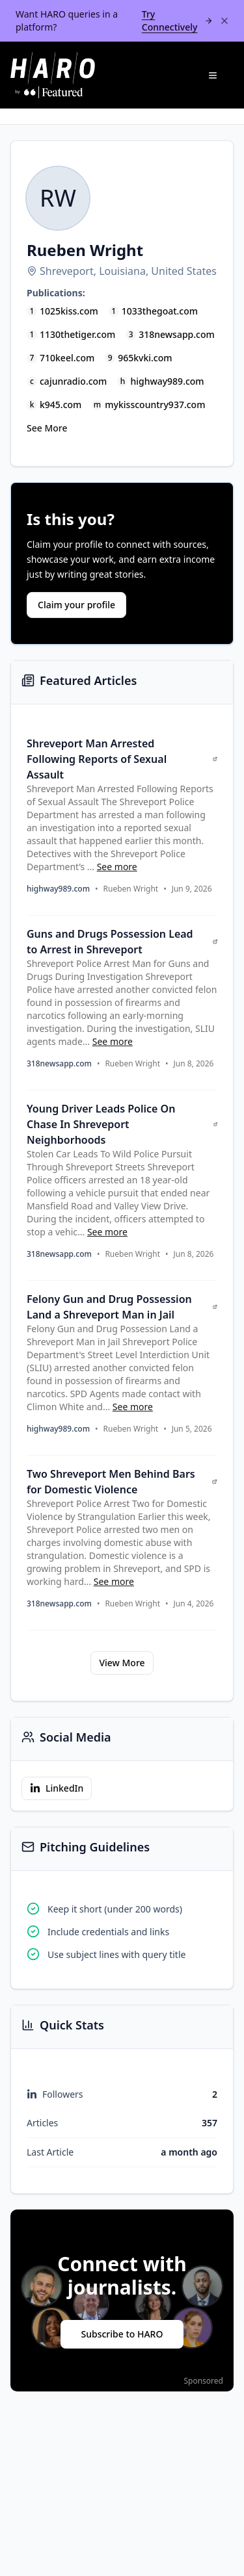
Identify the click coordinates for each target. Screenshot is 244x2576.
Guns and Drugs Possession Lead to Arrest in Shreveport (122, 942)
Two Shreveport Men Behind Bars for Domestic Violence (122, 1482)
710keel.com (67, 358)
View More (121, 1662)
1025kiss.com (69, 311)
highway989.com (167, 381)
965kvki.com (145, 358)
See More (47, 428)
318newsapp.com (177, 334)
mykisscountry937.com (155, 404)
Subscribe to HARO (122, 2334)
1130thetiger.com (77, 334)
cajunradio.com (73, 381)
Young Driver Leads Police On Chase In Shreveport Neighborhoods (122, 1124)
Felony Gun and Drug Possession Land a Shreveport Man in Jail (122, 1307)
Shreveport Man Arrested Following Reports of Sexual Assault (122, 759)
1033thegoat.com (160, 311)
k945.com (60, 404)
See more (117, 866)
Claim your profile (76, 605)
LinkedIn (56, 1788)
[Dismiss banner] (224, 20)
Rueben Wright (131, 889)
